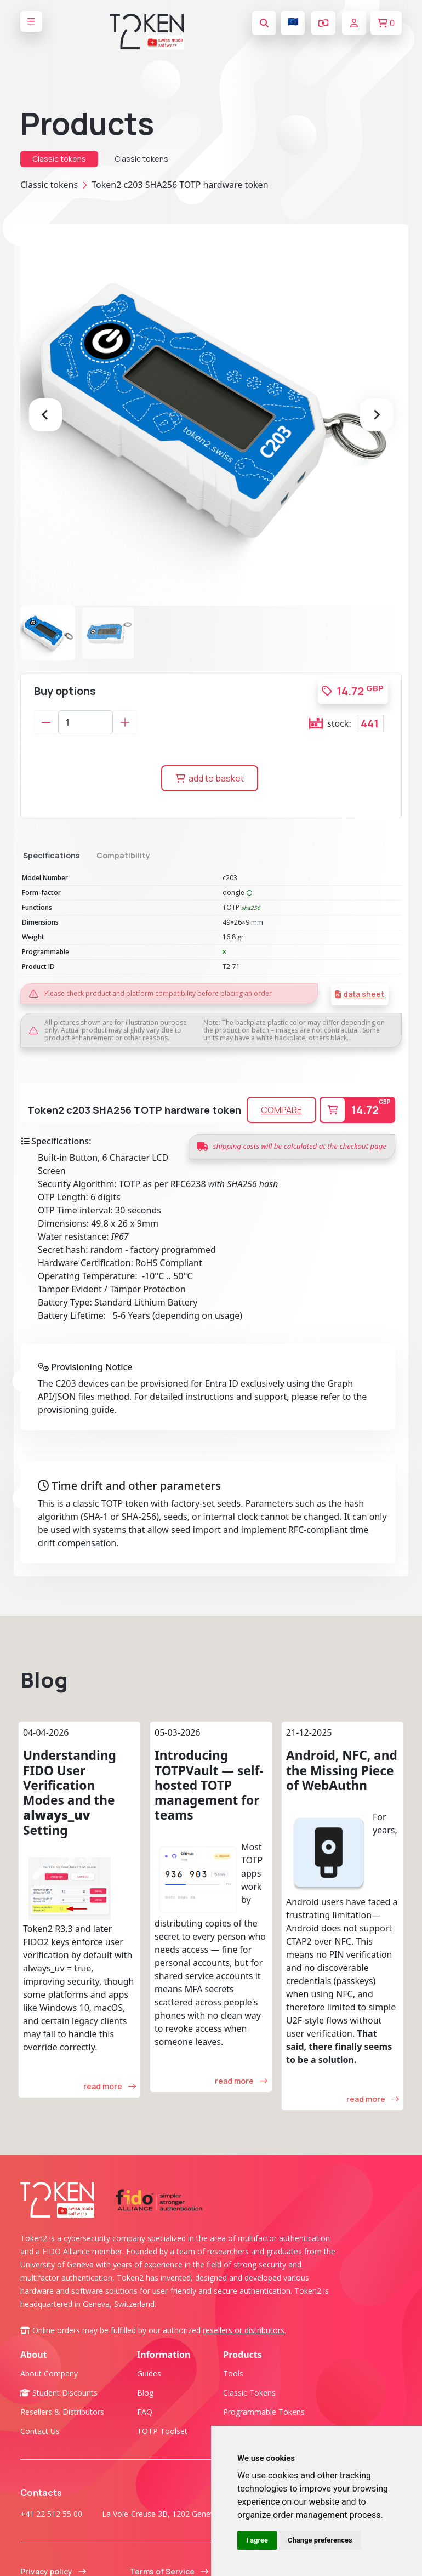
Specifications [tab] (51, 855)
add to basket (209, 778)
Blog (44, 1710)
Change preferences (320, 2540)
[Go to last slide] (45, 414)
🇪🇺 (293, 21)
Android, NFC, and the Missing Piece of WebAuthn (341, 1800)
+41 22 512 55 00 (51, 2544)
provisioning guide (76, 1440)
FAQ (144, 2442)
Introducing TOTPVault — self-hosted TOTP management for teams (209, 1815)
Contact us (40, 2462)
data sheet (363, 994)
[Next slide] (376, 414)
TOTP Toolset (162, 2462)
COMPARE (281, 1141)
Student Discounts (59, 2423)
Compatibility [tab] (123, 855)
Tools (233, 2404)
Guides (149, 2404)
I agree (257, 2540)
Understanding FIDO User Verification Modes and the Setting (69, 1823)
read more (109, 2117)
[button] (47, 633)
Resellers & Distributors (62, 2442)
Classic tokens (59, 158)
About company (49, 2404)
